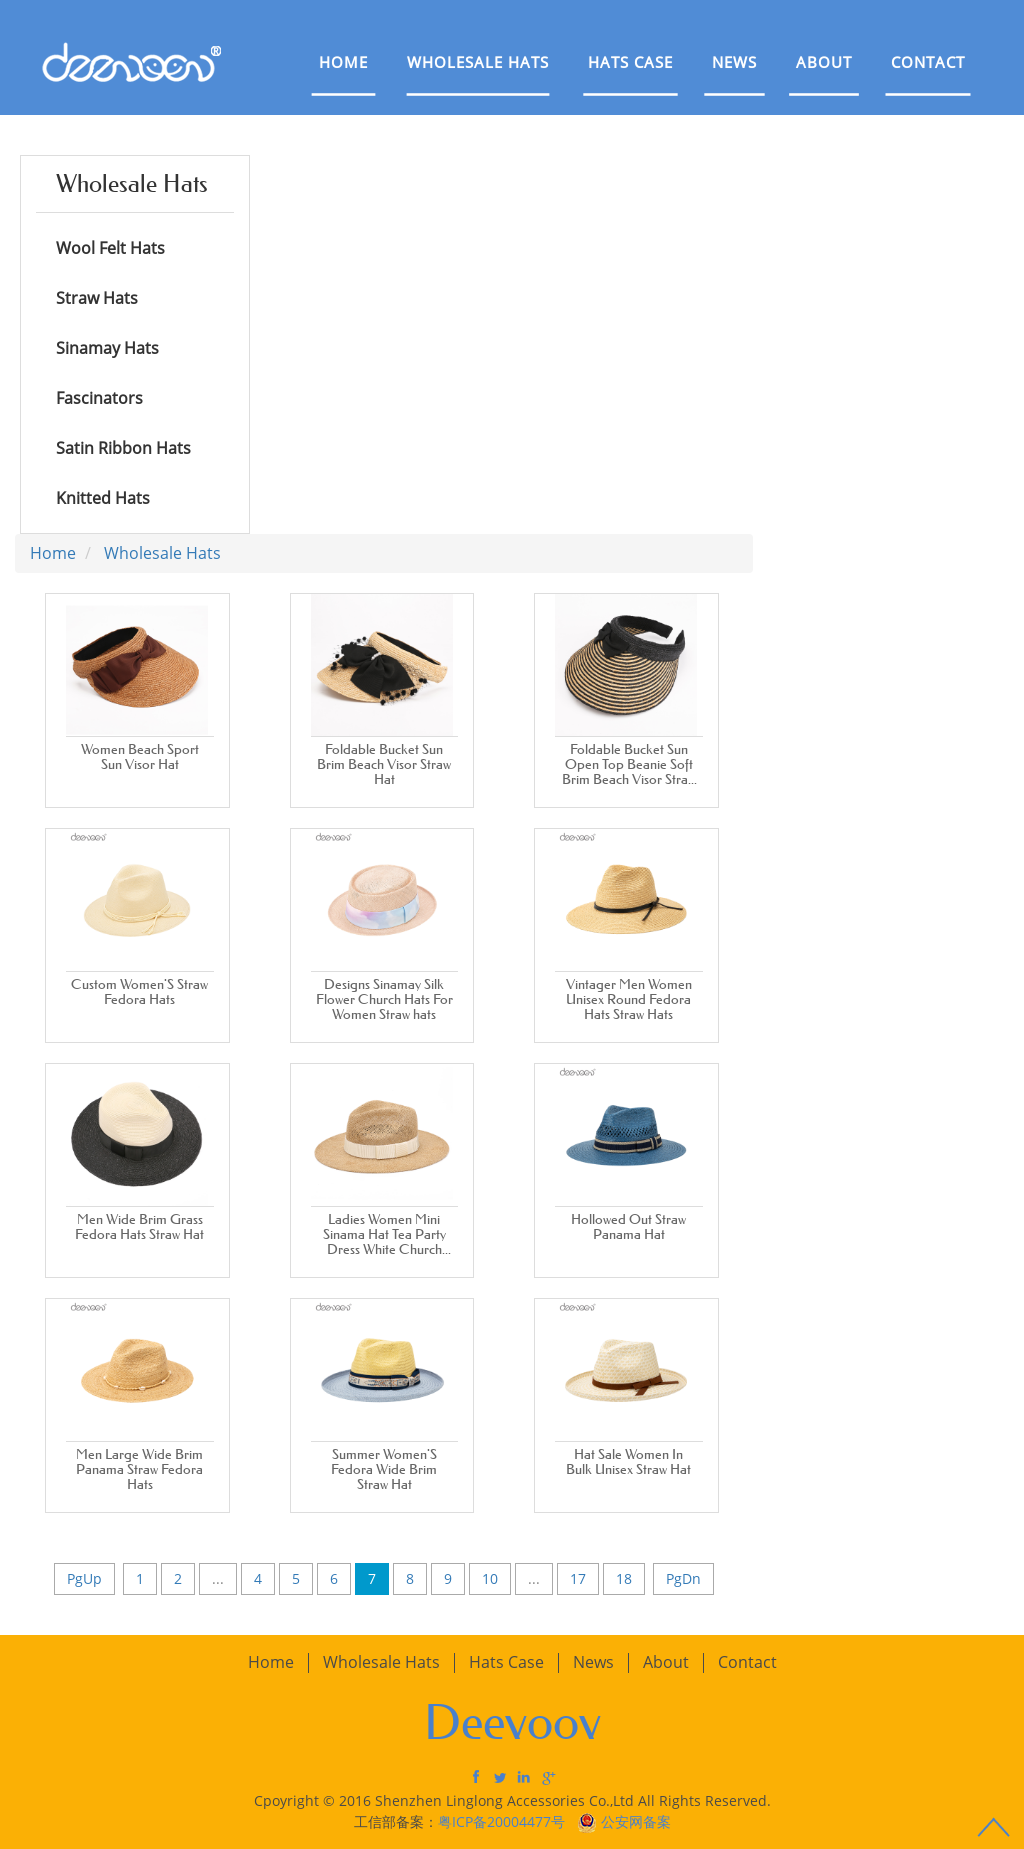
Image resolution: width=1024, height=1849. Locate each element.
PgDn (683, 1578)
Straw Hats (97, 298)
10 (490, 1578)
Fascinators (99, 398)
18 (624, 1578)
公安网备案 (636, 1821)
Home (343, 62)
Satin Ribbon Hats (123, 448)
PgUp (84, 1578)
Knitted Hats (103, 498)
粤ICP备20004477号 (503, 1821)
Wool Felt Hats (110, 248)
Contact (928, 62)
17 (578, 1578)
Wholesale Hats (478, 62)
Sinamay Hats (107, 348)
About (824, 62)
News (734, 62)
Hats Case (630, 62)
